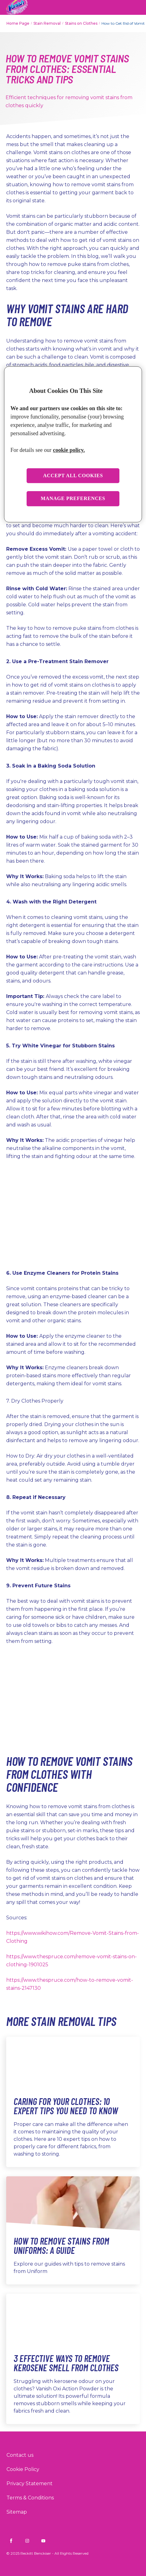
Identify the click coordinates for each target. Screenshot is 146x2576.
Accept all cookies (73, 475)
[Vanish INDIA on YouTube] (43, 2541)
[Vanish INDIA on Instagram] (27, 2541)
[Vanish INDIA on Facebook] (11, 2541)
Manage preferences (73, 498)
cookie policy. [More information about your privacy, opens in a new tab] (69, 450)
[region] (73, 444)
